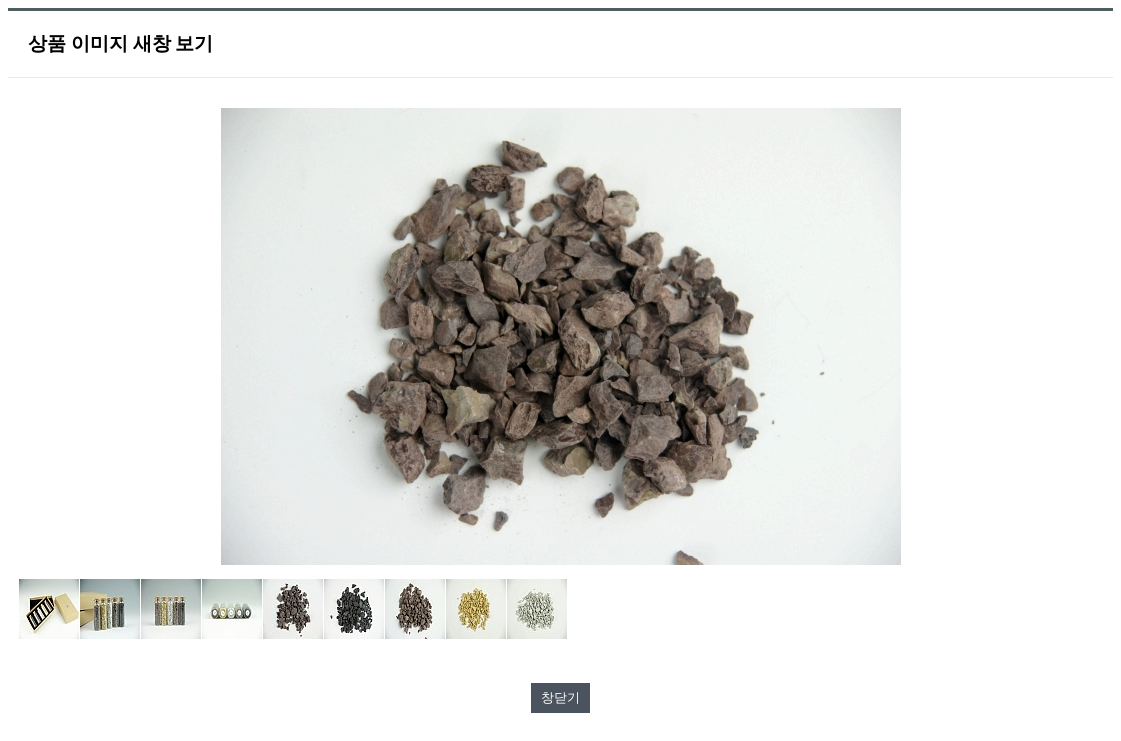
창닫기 (560, 697)
